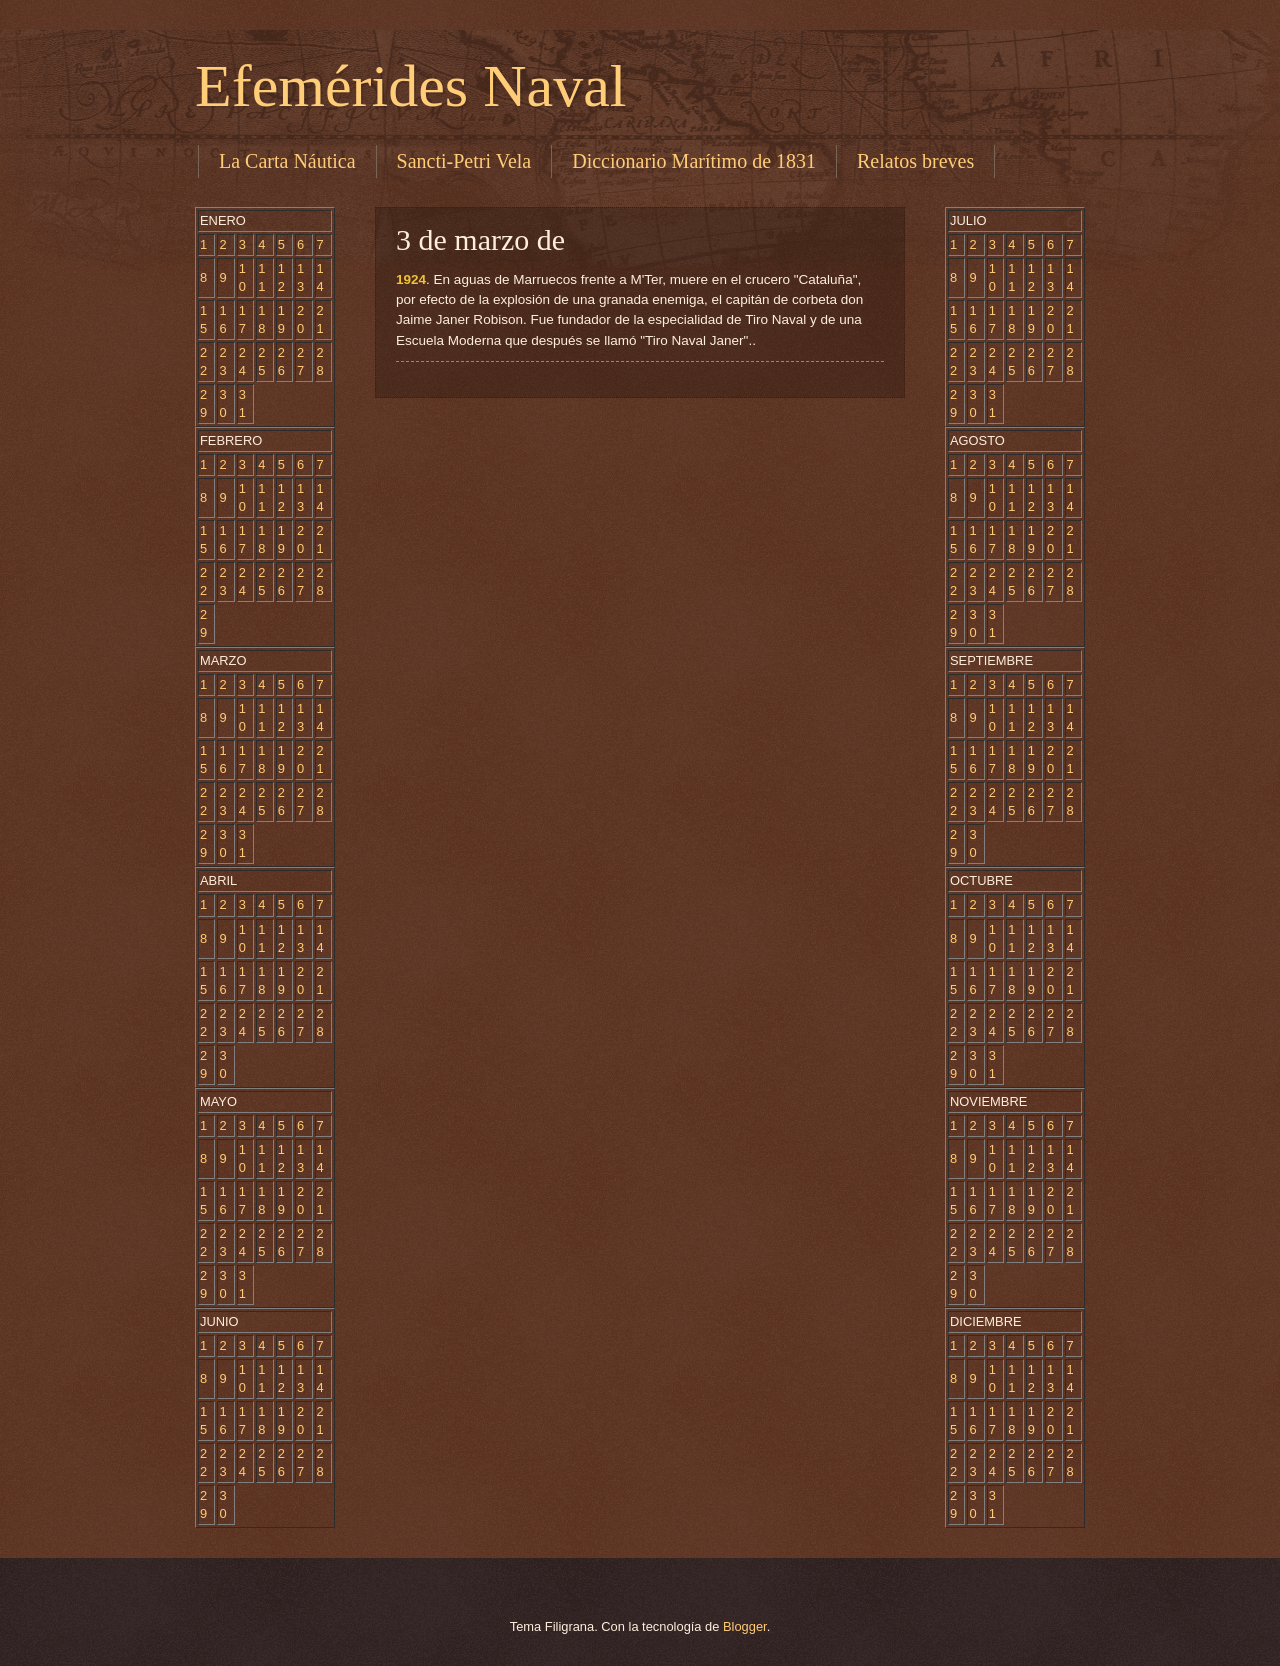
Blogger (745, 1626)
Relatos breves (915, 161)
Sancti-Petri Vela (464, 161)
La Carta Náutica (287, 161)
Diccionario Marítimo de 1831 (694, 161)
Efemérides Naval (410, 86)
